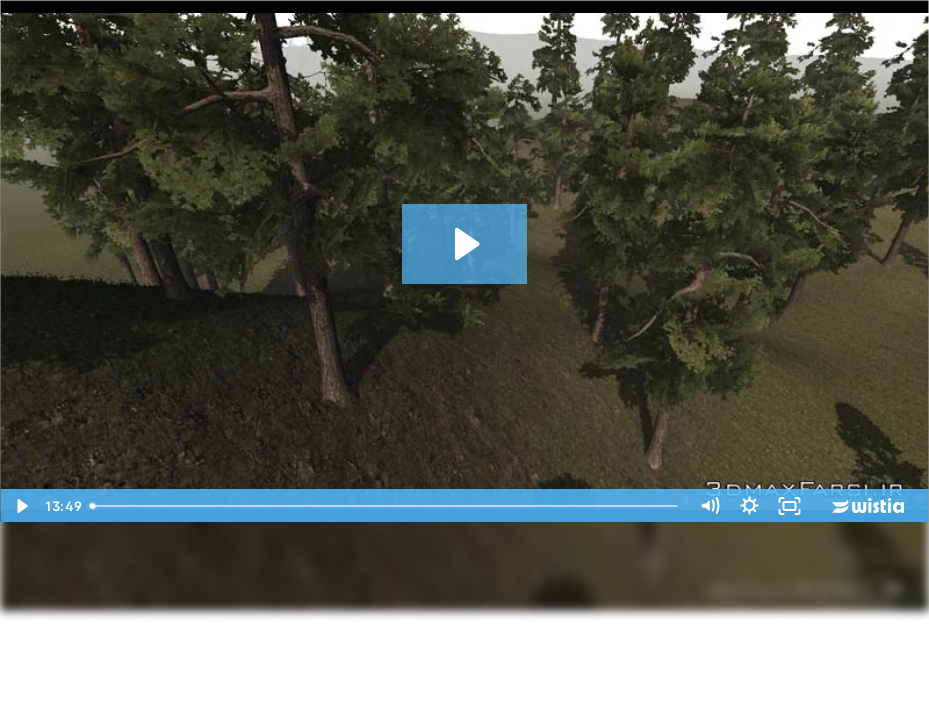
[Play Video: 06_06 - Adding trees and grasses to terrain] (464, 244)
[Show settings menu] (749, 506)
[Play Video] (20, 506)
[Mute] (709, 506)
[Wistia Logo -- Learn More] (869, 506)
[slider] (386, 506)
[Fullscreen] (789, 506)
